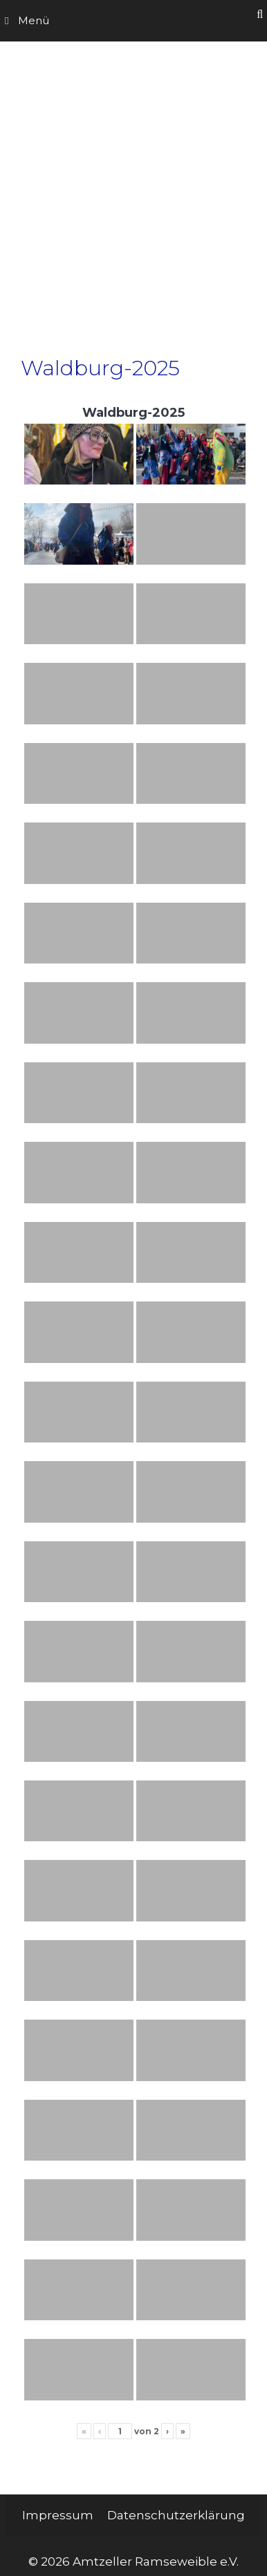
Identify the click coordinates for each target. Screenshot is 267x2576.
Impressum (57, 2515)
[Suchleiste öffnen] (259, 14)
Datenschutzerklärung (176, 2515)
